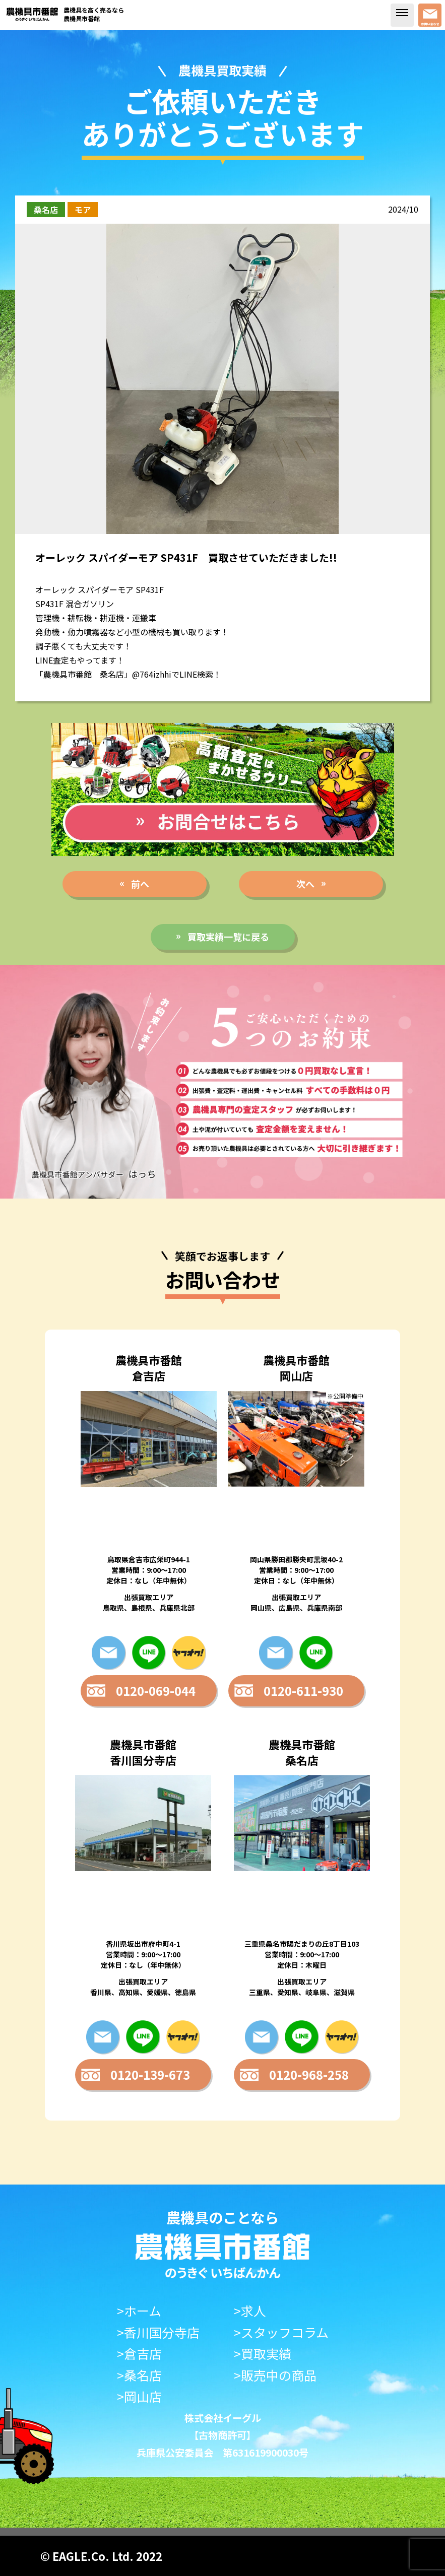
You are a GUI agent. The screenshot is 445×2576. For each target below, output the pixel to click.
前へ (140, 883)
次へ (305, 883)
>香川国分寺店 (158, 2332)
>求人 (250, 2311)
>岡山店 (139, 2396)
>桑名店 (139, 2375)
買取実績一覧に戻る (228, 936)
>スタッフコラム (281, 2332)
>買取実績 (262, 2353)
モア (83, 210)
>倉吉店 (139, 2353)
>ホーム (139, 2311)
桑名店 (46, 210)
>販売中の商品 (275, 2375)
